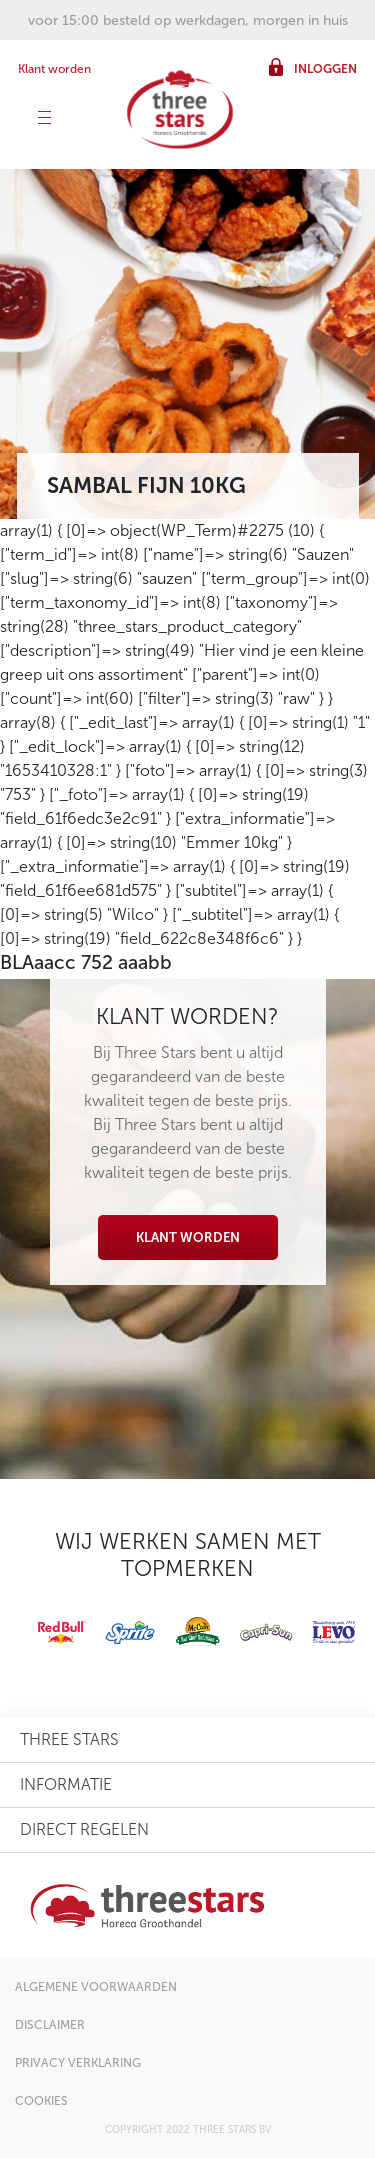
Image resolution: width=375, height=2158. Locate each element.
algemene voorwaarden (96, 1987)
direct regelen (84, 1829)
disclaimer (50, 2025)
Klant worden (54, 69)
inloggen (325, 69)
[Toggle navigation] (45, 119)
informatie (66, 1784)
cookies (41, 2101)
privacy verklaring (78, 2063)
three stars (69, 1739)
